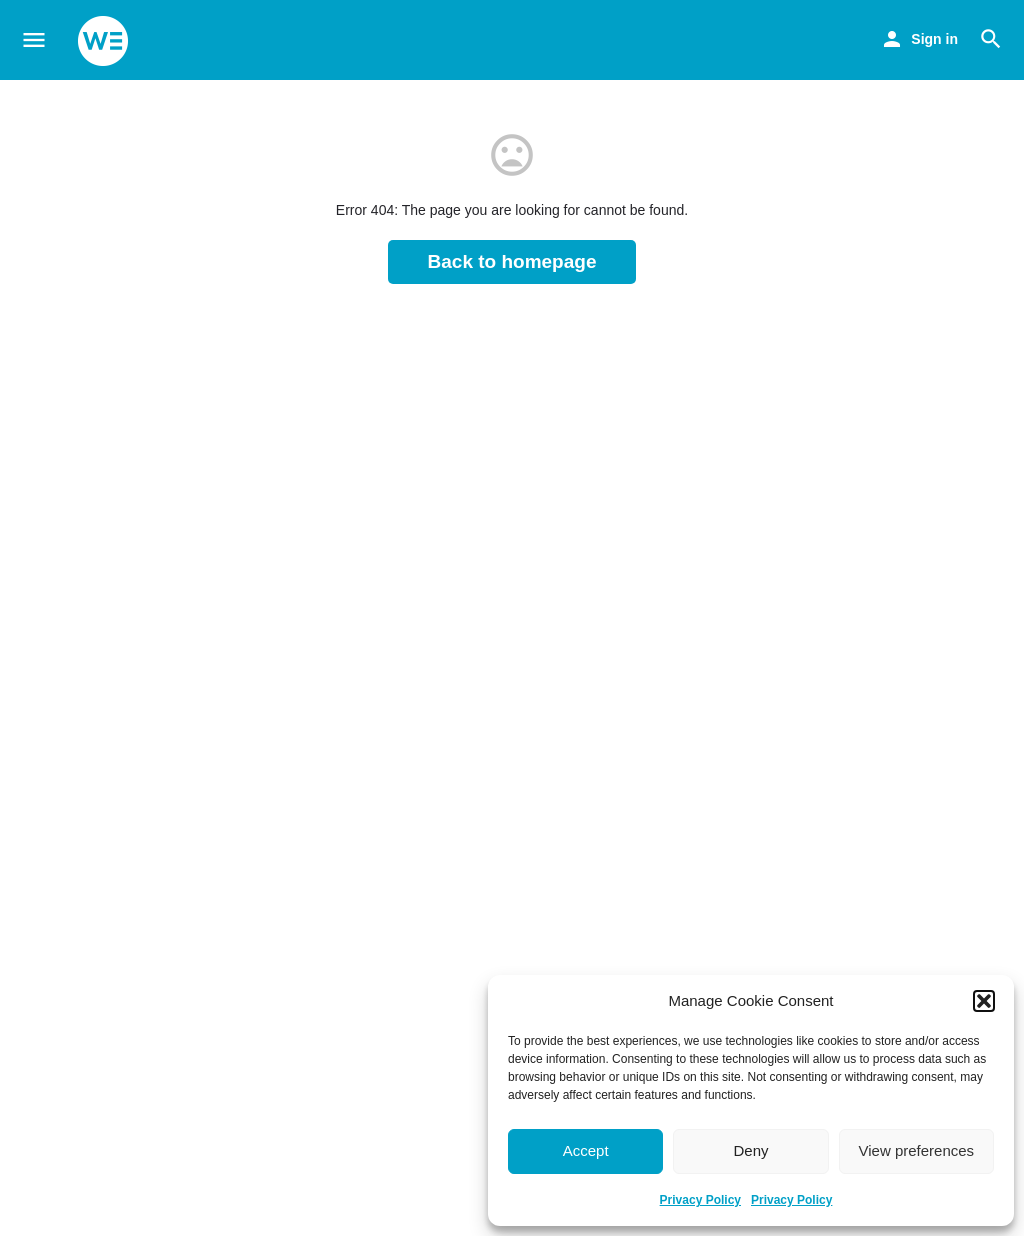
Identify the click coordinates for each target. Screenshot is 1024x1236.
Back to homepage (512, 261)
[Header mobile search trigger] (991, 39)
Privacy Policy (700, 1200)
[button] (984, 1001)
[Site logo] (105, 41)
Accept (586, 1150)
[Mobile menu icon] (34, 40)
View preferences (917, 1150)
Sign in (934, 39)
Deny (750, 1150)
